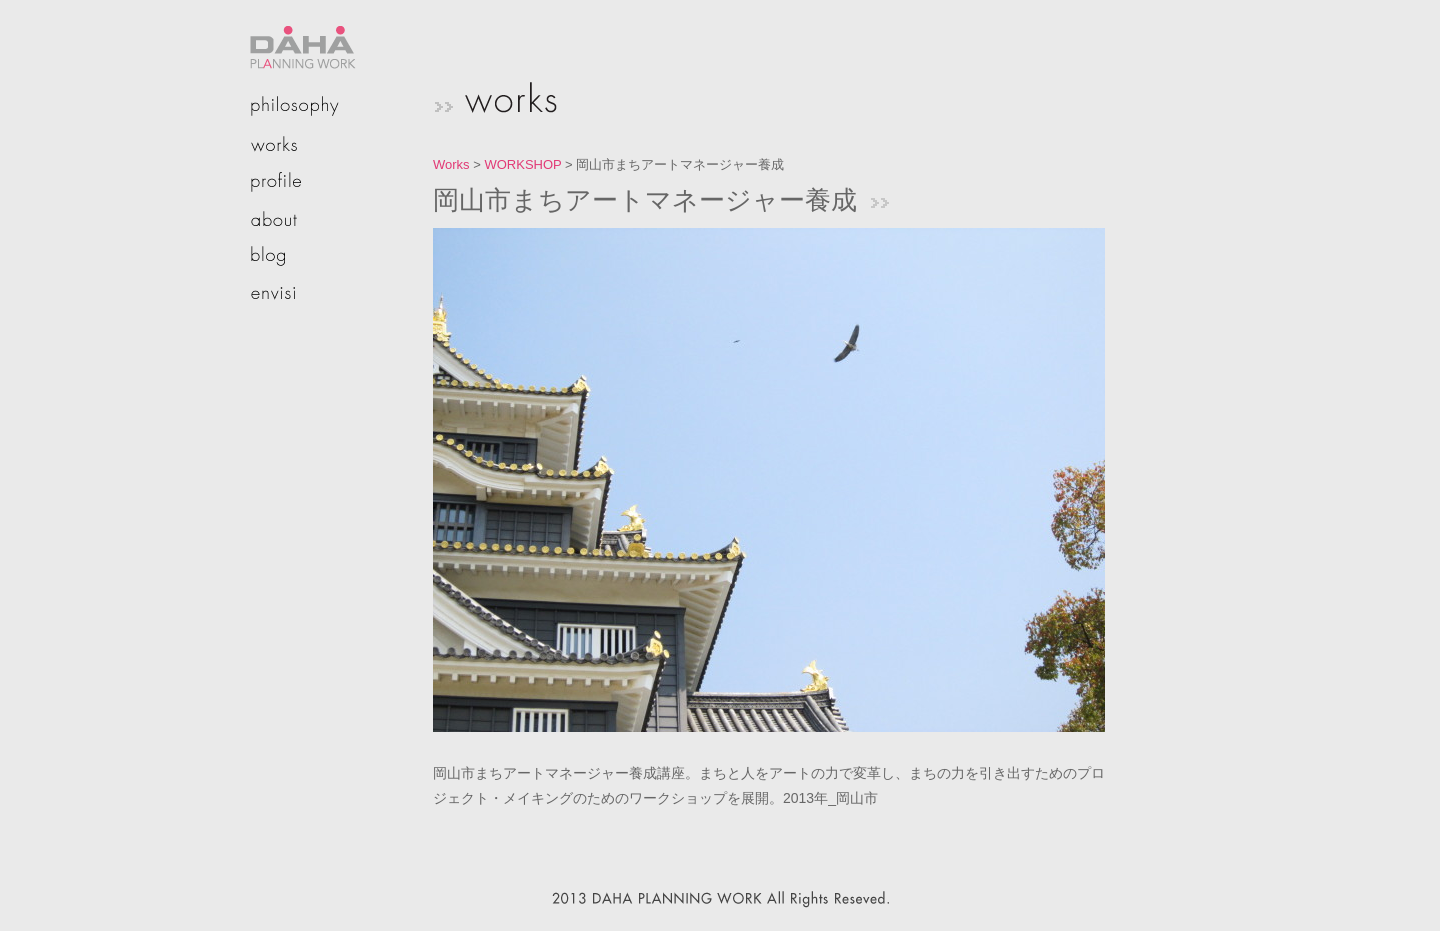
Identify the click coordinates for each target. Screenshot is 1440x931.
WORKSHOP (522, 164)
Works (451, 164)
